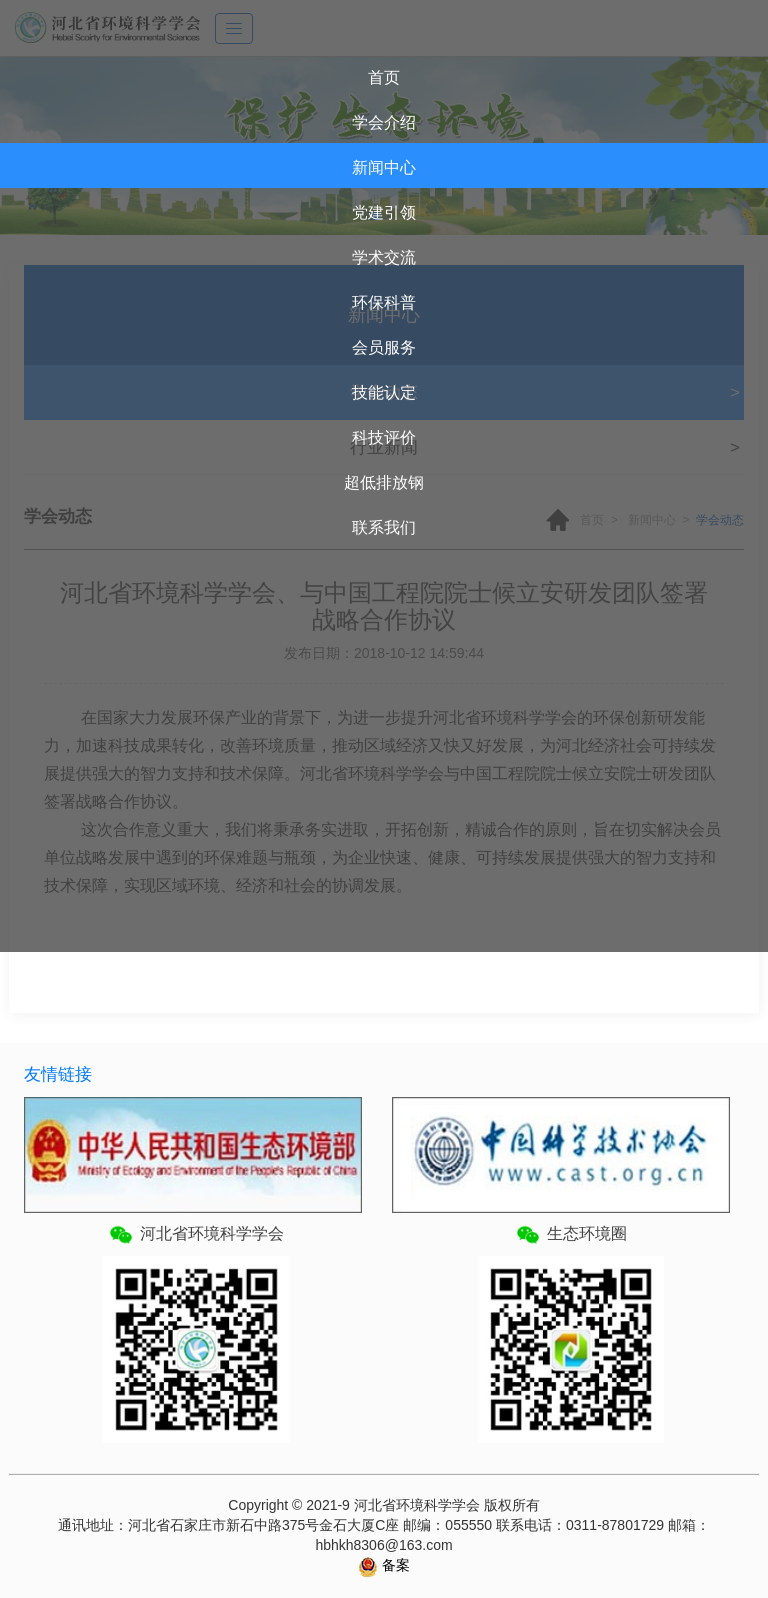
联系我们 (384, 527)
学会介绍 (384, 122)
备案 (394, 1565)
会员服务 (384, 347)
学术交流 (384, 257)
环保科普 (384, 302)
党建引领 (384, 212)
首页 (384, 77)
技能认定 (384, 392)
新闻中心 (384, 167)
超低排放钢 (384, 482)
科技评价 (384, 437)
